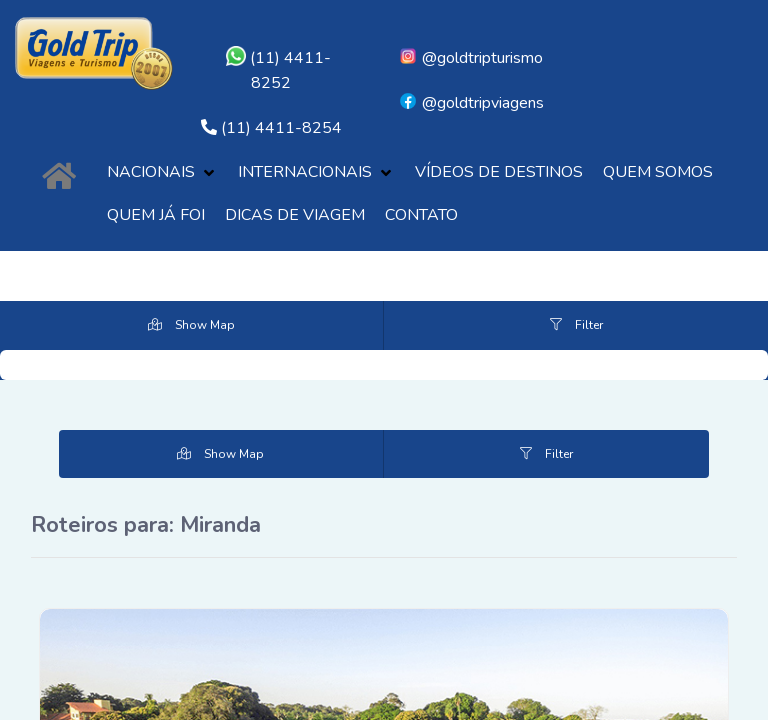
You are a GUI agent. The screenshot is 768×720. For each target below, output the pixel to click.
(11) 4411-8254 (281, 128)
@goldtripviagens (471, 103)
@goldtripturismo (470, 58)
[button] (162, 172)
